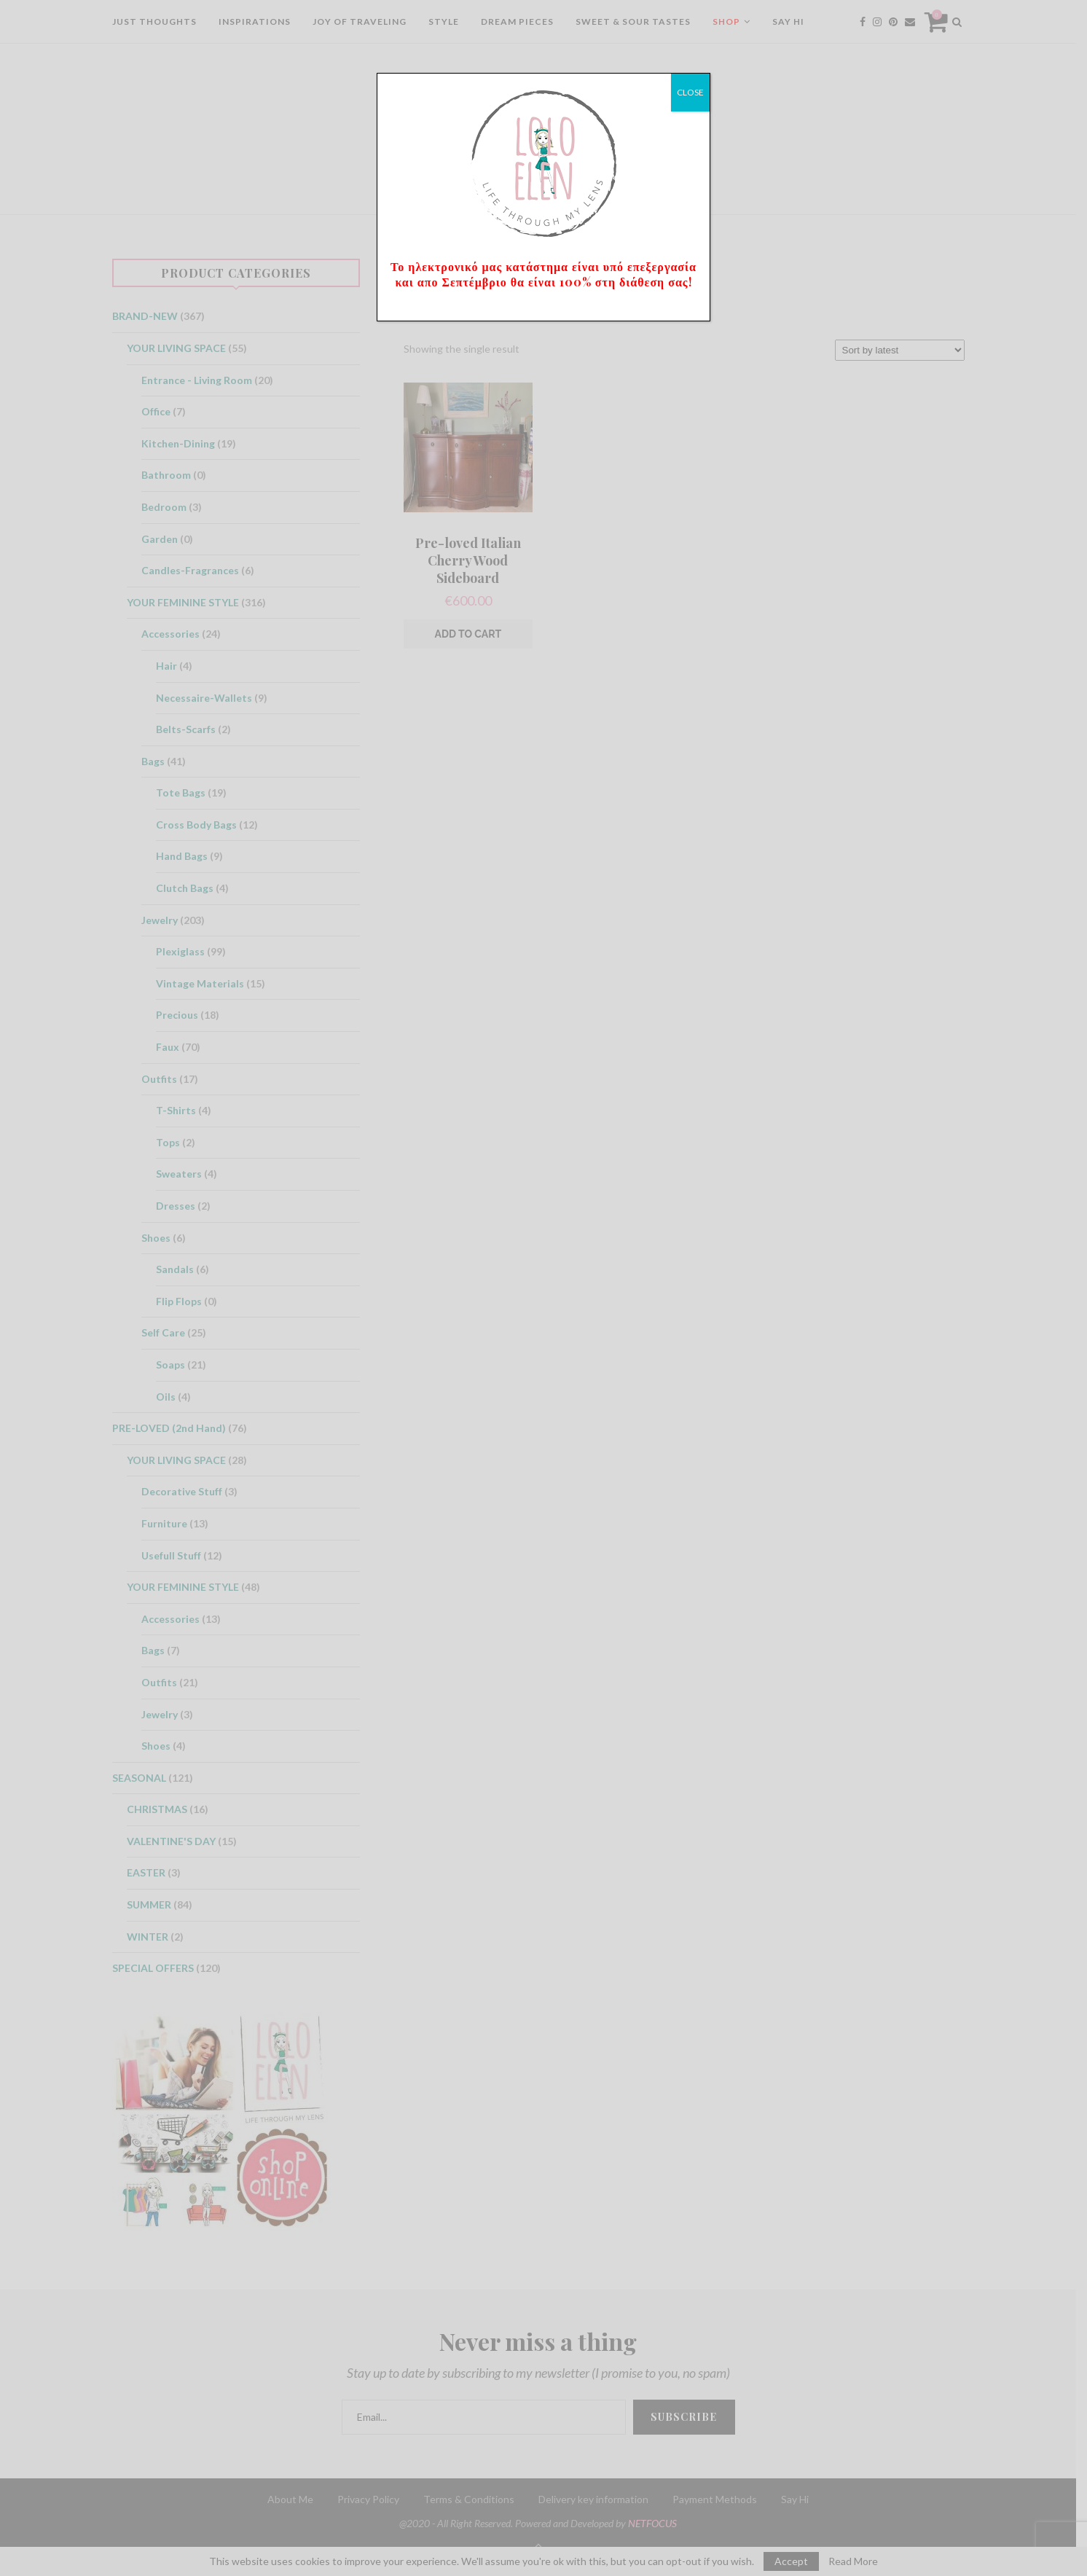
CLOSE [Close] (690, 92)
